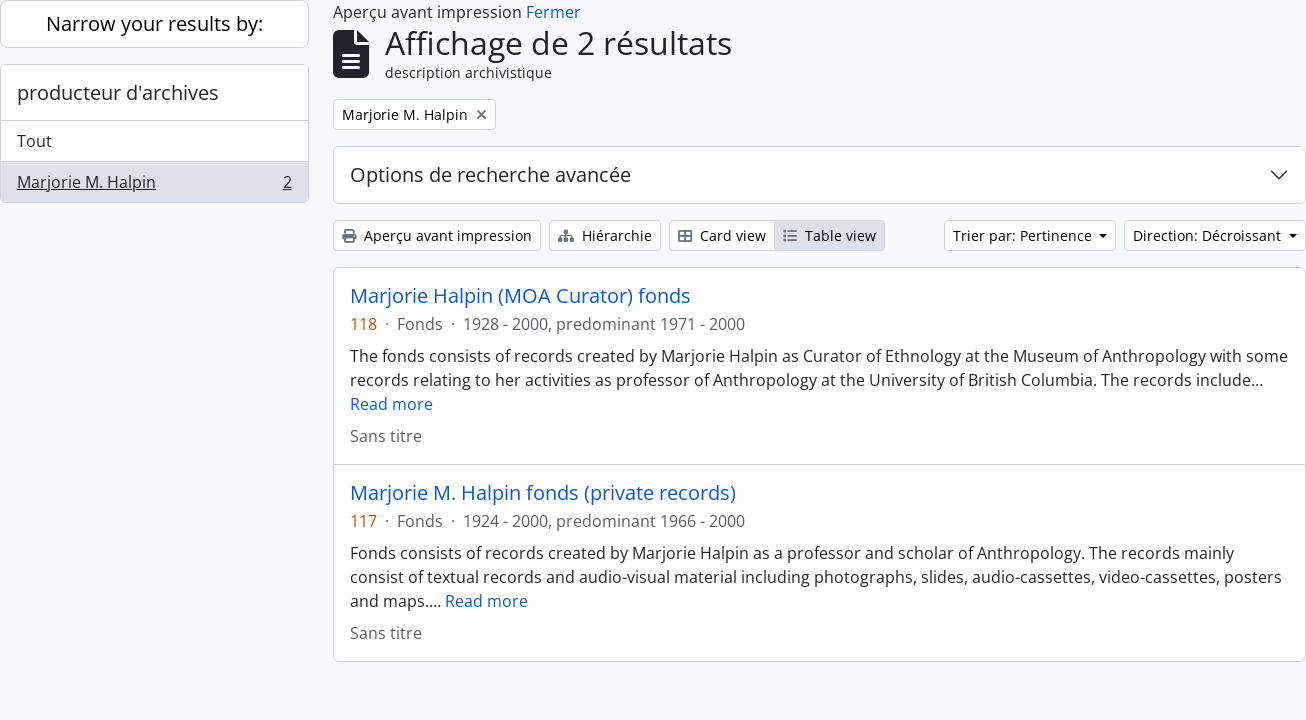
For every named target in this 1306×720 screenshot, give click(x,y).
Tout (34, 141)
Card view (722, 235)
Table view (829, 235)
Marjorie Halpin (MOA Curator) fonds (520, 296)
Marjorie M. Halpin (154, 186)
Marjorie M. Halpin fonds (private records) (543, 493)
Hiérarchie (605, 235)
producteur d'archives (118, 92)
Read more (391, 404)
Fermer (553, 12)
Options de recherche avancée (490, 174)
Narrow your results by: (154, 23)
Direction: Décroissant (1209, 235)
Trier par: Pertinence (1024, 235)
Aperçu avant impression (437, 235)
